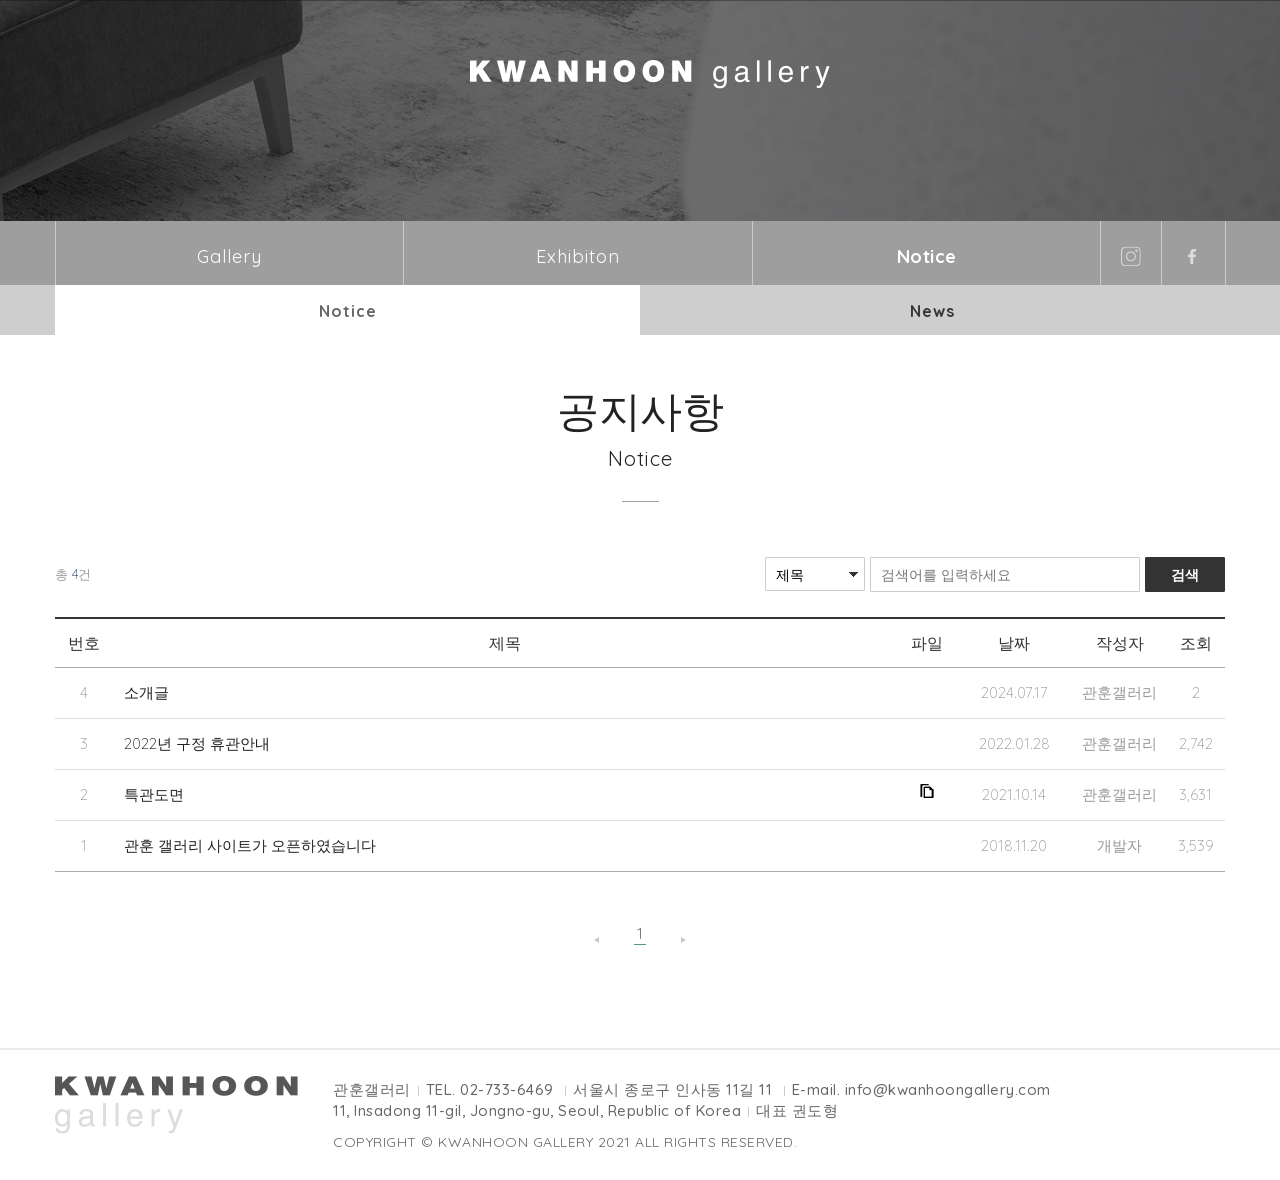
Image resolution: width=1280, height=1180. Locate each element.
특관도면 (154, 794)
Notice (927, 256)
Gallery (229, 256)
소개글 (146, 692)
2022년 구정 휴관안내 (197, 743)
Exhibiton (578, 256)
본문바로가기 (0, 0)
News (932, 311)
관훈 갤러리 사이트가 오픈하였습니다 (250, 845)
